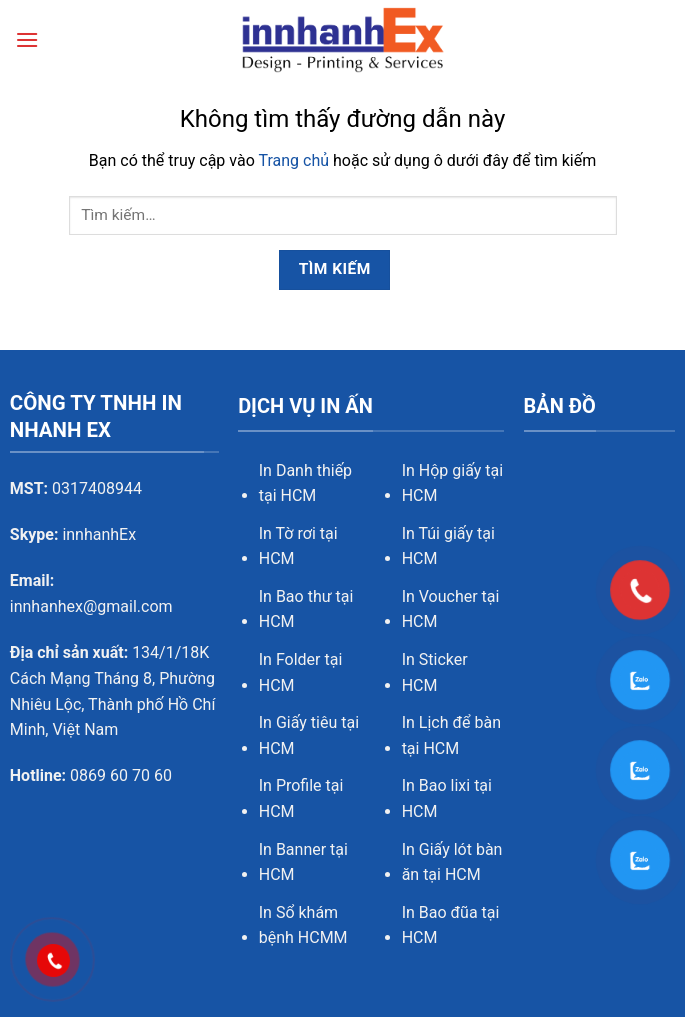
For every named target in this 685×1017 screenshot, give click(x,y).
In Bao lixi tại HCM (447, 798)
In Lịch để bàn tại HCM (451, 735)
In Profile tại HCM (301, 798)
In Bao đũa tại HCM (451, 925)
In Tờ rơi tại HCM (298, 546)
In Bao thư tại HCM (306, 609)
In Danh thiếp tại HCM (305, 483)
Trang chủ (293, 160)
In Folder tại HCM (301, 672)
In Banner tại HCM (303, 862)
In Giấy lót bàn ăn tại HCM (452, 862)
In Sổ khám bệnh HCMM (303, 925)
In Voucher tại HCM (451, 609)
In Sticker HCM (435, 672)
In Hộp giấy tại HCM (452, 483)
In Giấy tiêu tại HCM (309, 735)
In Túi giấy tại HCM (448, 546)
